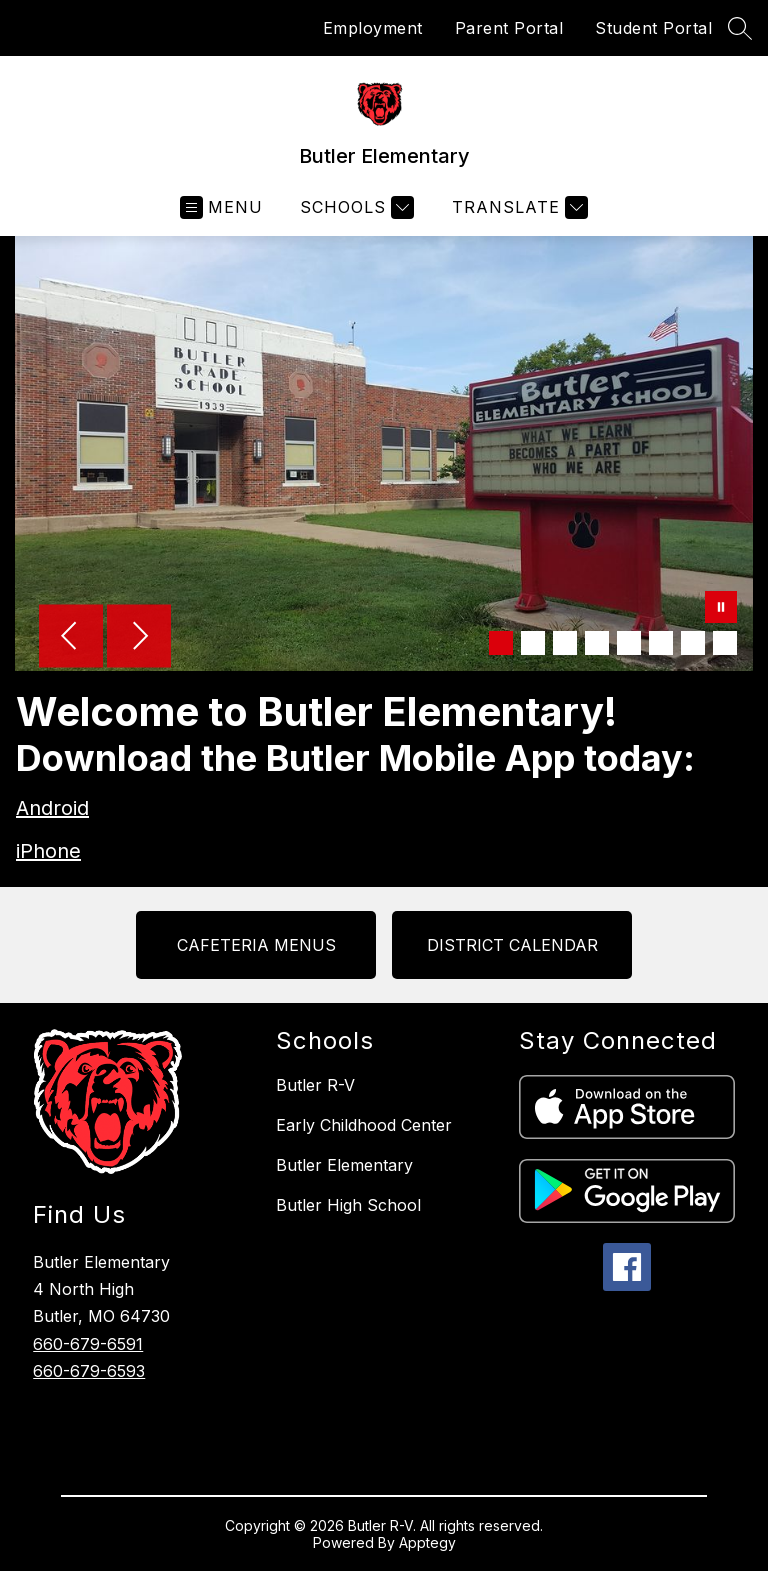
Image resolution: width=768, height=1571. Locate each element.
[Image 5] (629, 643)
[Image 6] (661, 643)
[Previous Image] (71, 638)
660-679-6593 (89, 1371)
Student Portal (653, 28)
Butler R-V (315, 1085)
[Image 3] (565, 643)
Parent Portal (509, 28)
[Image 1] (501, 643)
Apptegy (427, 1542)
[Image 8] (725, 643)
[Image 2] (533, 643)
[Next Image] (139, 638)
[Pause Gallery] (721, 609)
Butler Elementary (344, 1165)
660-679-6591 (88, 1344)
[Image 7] (693, 643)
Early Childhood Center (364, 1125)
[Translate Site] (517, 207)
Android (52, 808)
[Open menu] (221, 207)
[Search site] (740, 28)
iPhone (48, 851)
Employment (373, 28)
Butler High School (348, 1205)
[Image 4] (597, 643)
